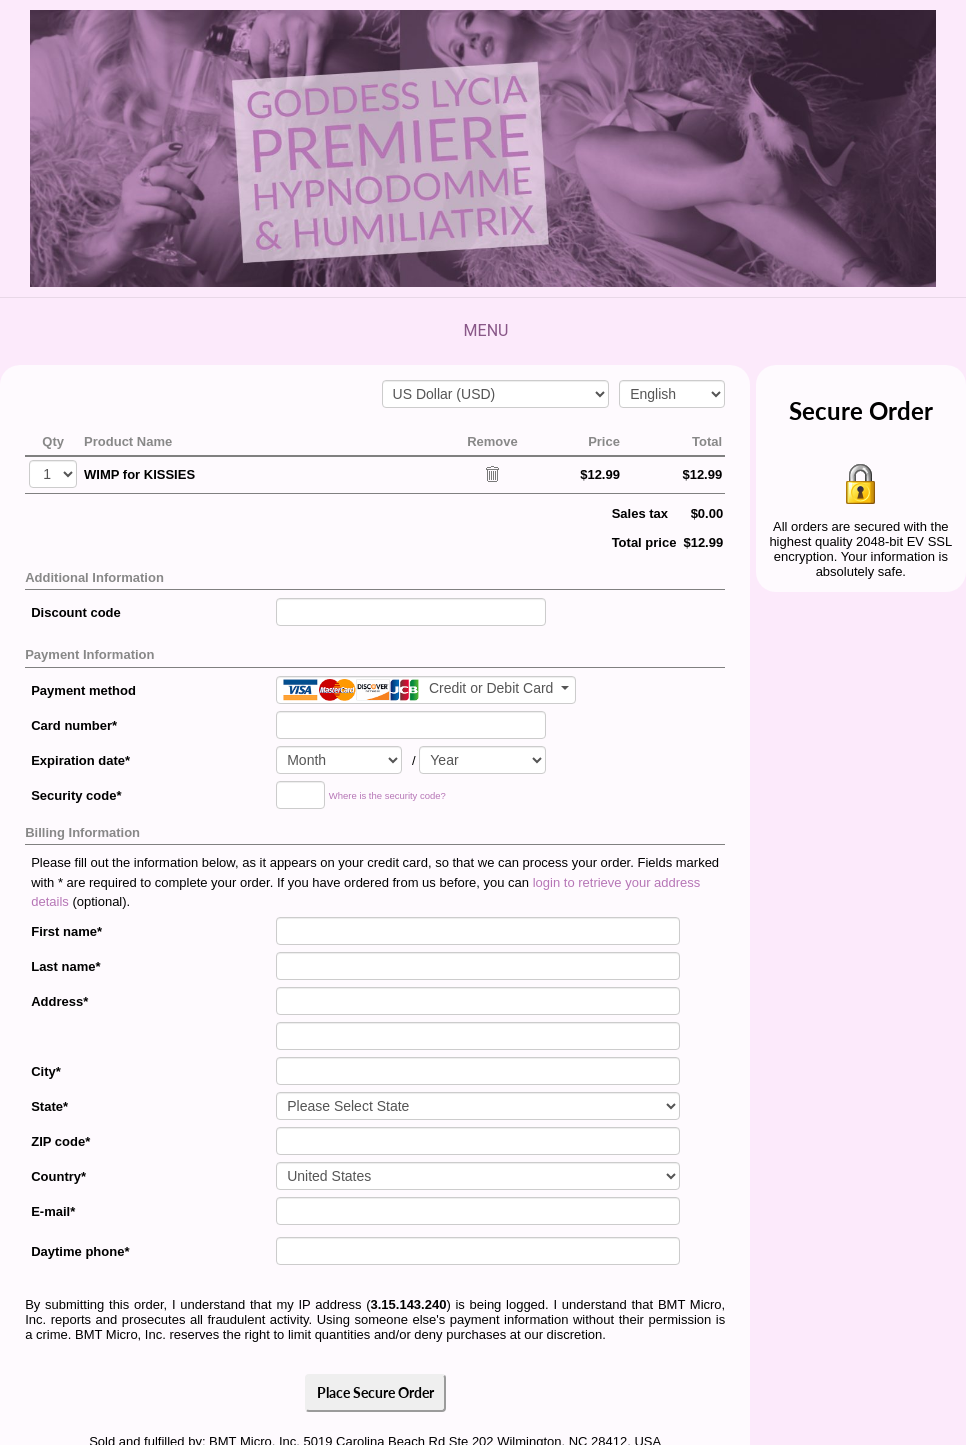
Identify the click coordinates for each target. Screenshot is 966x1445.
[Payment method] (426, 690)
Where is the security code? (387, 795)
